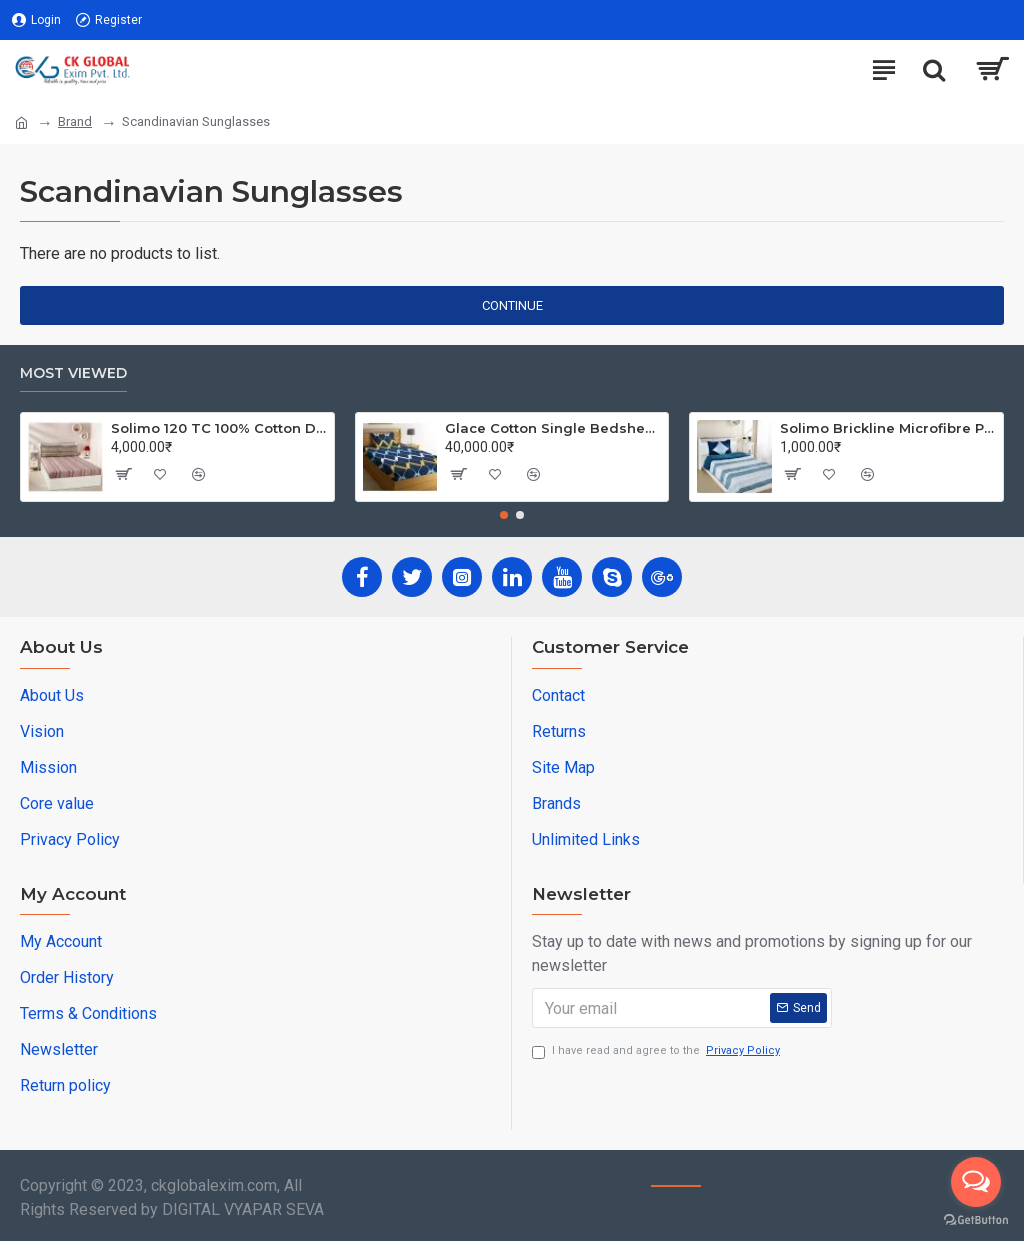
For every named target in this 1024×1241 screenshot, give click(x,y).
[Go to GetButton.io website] (976, 1220)
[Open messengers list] (976, 1182)
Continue (512, 305)
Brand (75, 121)
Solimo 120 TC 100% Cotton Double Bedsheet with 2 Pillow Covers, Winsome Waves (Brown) (219, 428)
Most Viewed (73, 373)
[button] (504, 515)
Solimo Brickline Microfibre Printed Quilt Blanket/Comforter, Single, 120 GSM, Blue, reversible (888, 428)
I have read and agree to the (657, 1051)
